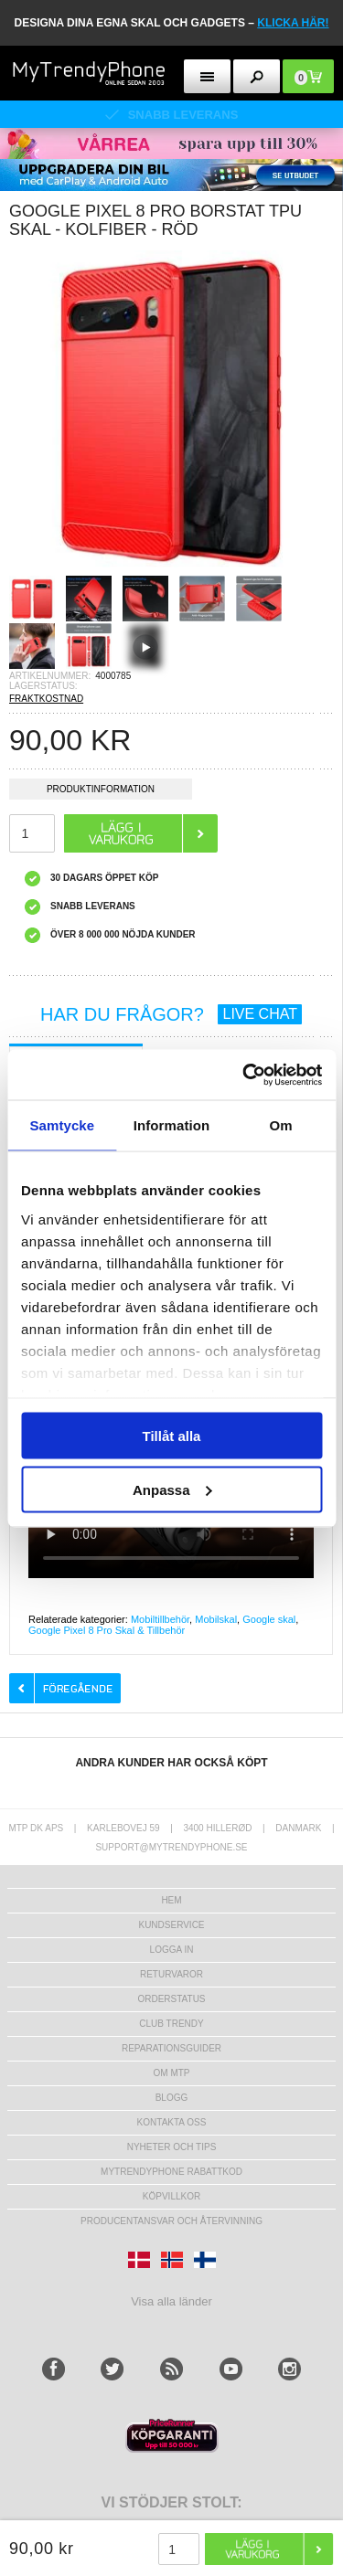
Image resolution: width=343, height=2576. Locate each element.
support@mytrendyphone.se (171, 1847)
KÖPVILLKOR (171, 2196)
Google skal (268, 1619)
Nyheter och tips (172, 2147)
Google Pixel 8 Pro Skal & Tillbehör (106, 1630)
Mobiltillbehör (160, 1619)
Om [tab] (281, 1125)
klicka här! (292, 22)
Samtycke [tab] (61, 1125)
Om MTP (172, 2073)
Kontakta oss (172, 2122)
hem (171, 1900)
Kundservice (171, 1925)
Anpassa (172, 1489)
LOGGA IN (172, 1950)
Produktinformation (101, 792)
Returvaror (171, 1974)
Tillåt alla (172, 1436)
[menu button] (207, 76)
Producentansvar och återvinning (171, 2221)
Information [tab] (172, 1125)
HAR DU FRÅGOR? (171, 1014)
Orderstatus (171, 1999)
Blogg (171, 2098)
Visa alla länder (171, 2301)
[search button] (256, 76)
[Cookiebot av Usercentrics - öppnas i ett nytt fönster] (244, 1075)
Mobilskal (216, 1619)
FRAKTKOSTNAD (46, 699)
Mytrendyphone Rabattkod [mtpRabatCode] (171, 2172)
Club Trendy (171, 2024)
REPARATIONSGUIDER (171, 2048)
